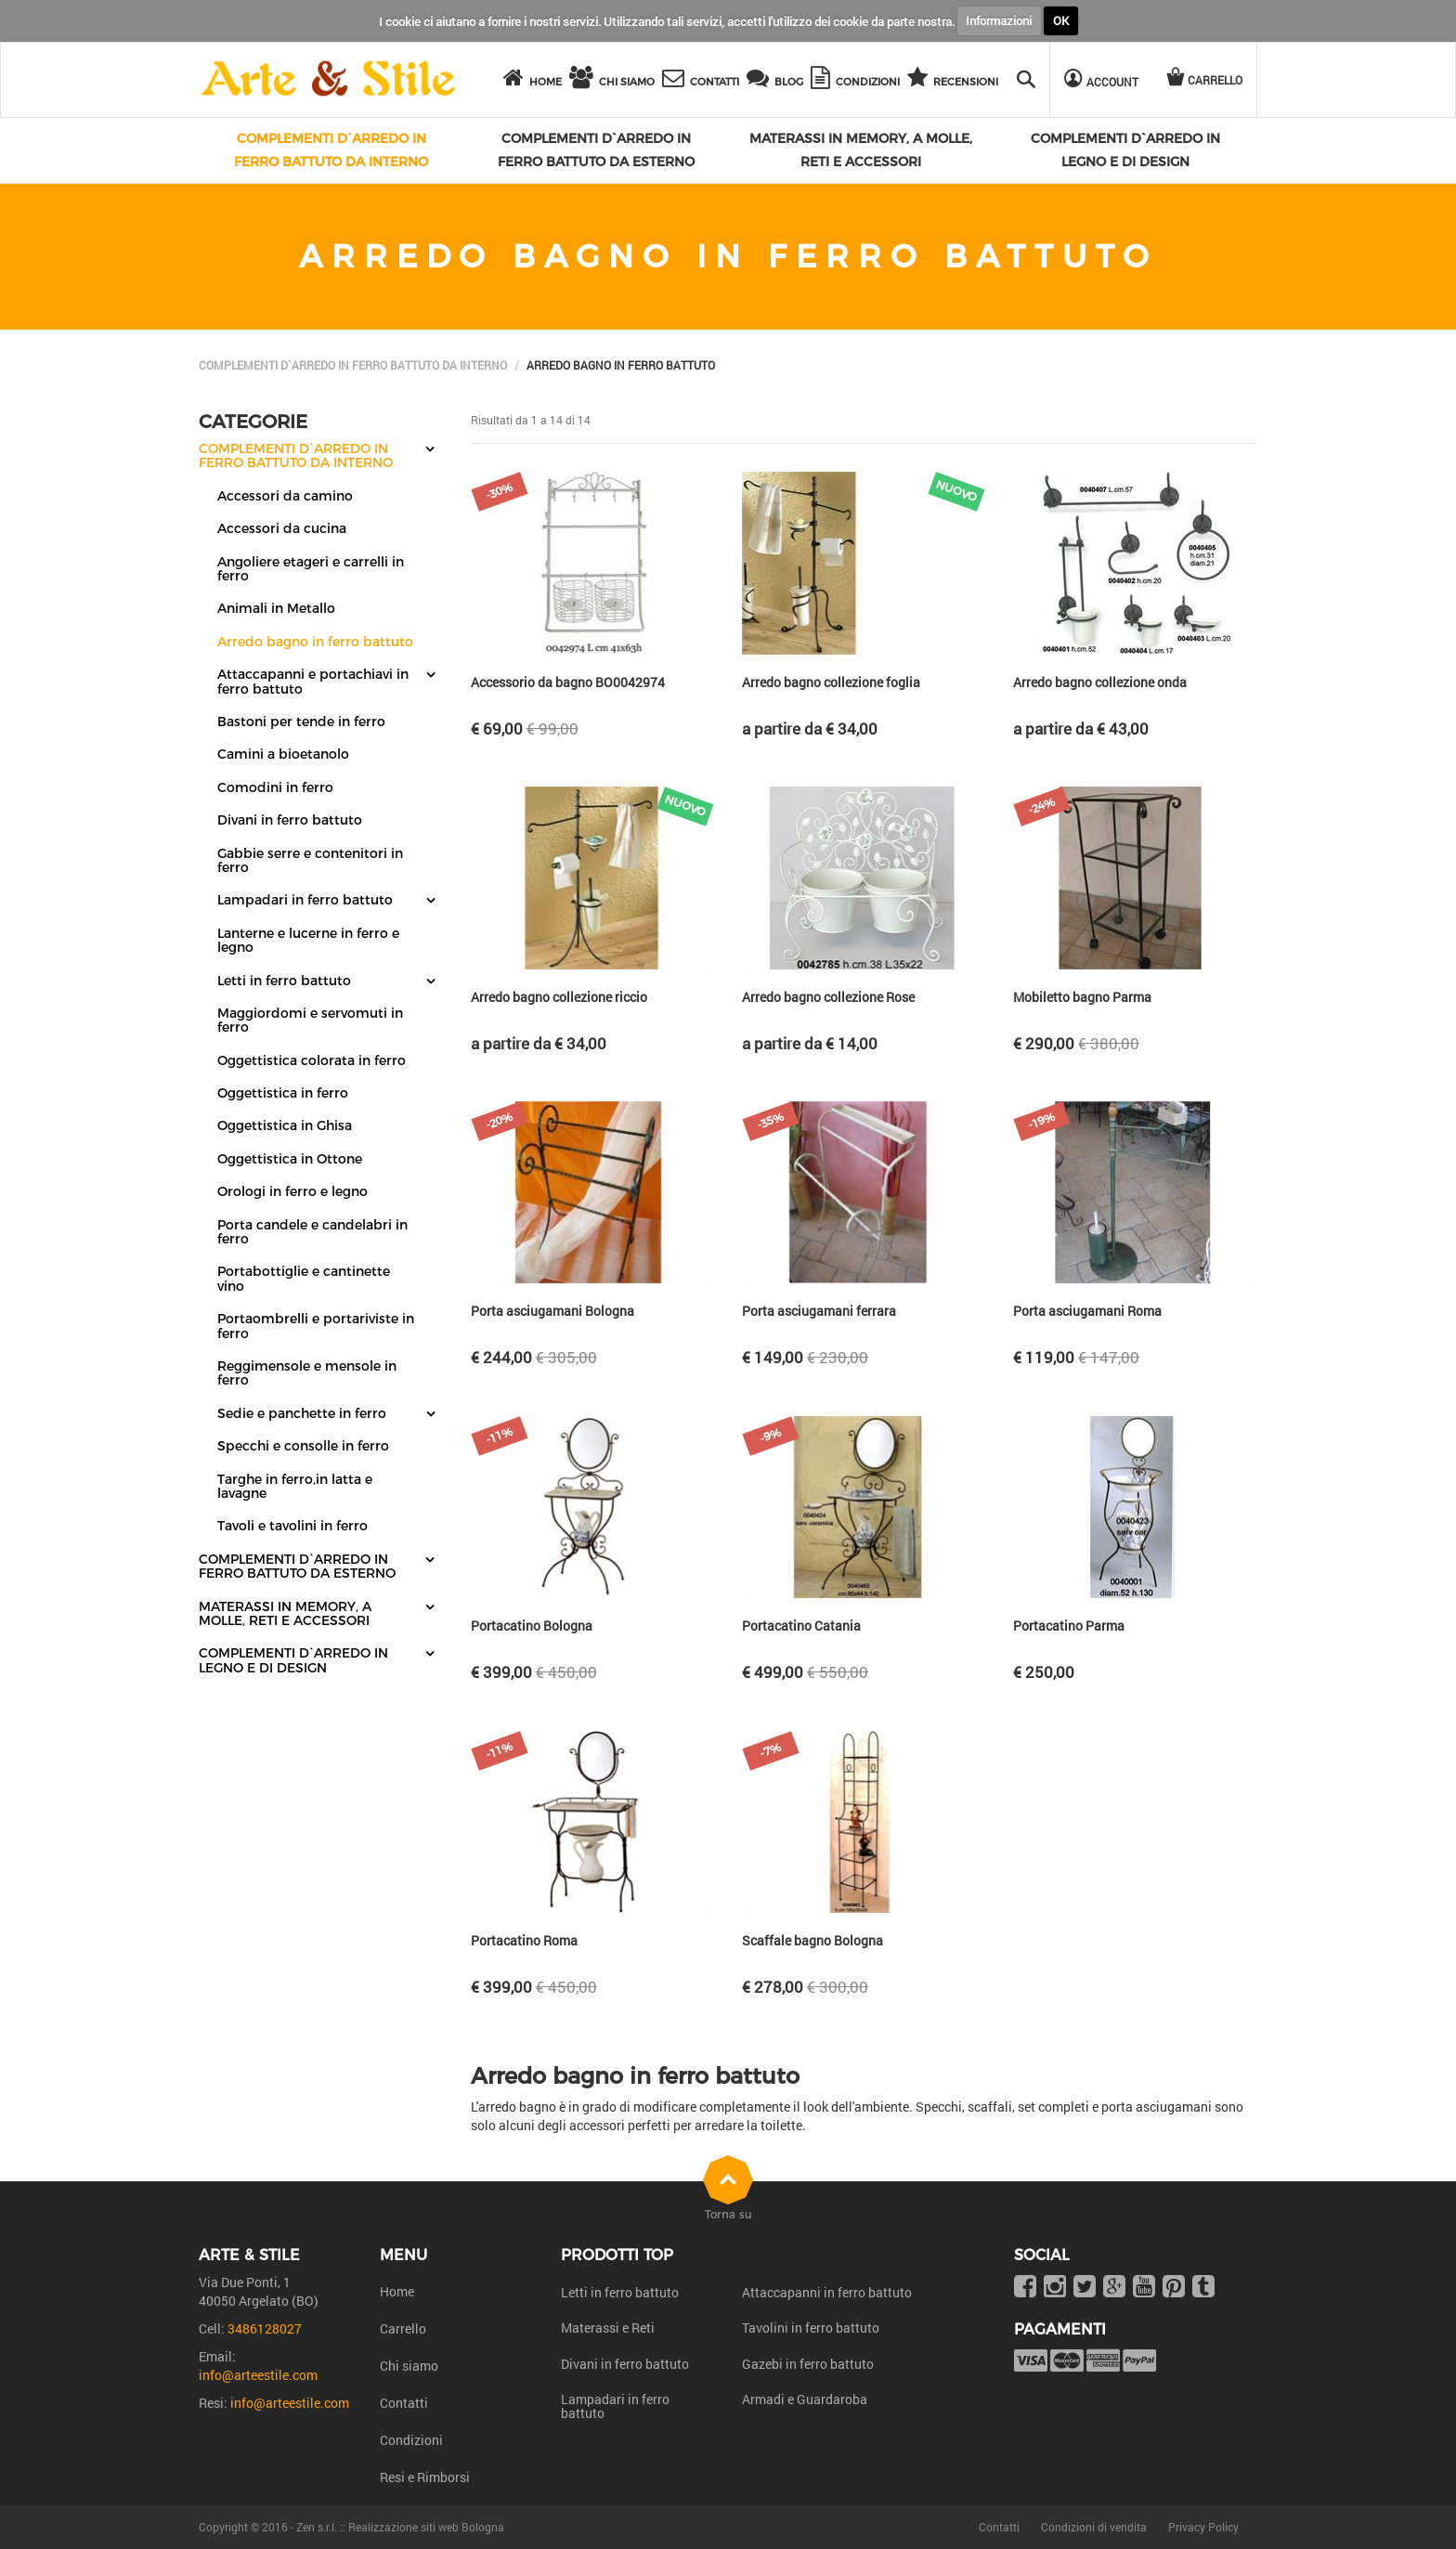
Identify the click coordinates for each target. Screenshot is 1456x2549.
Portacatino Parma (1068, 1625)
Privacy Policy (1203, 2526)
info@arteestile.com (258, 2375)
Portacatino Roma (524, 1940)
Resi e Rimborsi (425, 2477)
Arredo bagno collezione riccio (559, 997)
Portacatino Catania (801, 1625)
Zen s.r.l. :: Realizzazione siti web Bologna (400, 2526)
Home (397, 2291)
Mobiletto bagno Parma (1082, 997)
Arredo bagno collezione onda (1100, 682)
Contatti (404, 2403)
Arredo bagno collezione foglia (831, 682)
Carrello (403, 2328)
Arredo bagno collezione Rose (828, 997)
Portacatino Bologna (531, 1625)
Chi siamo (409, 2365)
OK (1061, 20)
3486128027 (265, 2328)
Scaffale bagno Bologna (812, 1940)
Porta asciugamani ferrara (819, 1311)
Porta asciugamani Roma (1087, 1311)
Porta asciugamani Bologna (552, 1311)
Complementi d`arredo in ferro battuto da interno (353, 365)
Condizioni (411, 2440)
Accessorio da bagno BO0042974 (568, 682)
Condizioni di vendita (1094, 2526)
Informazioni (999, 20)
